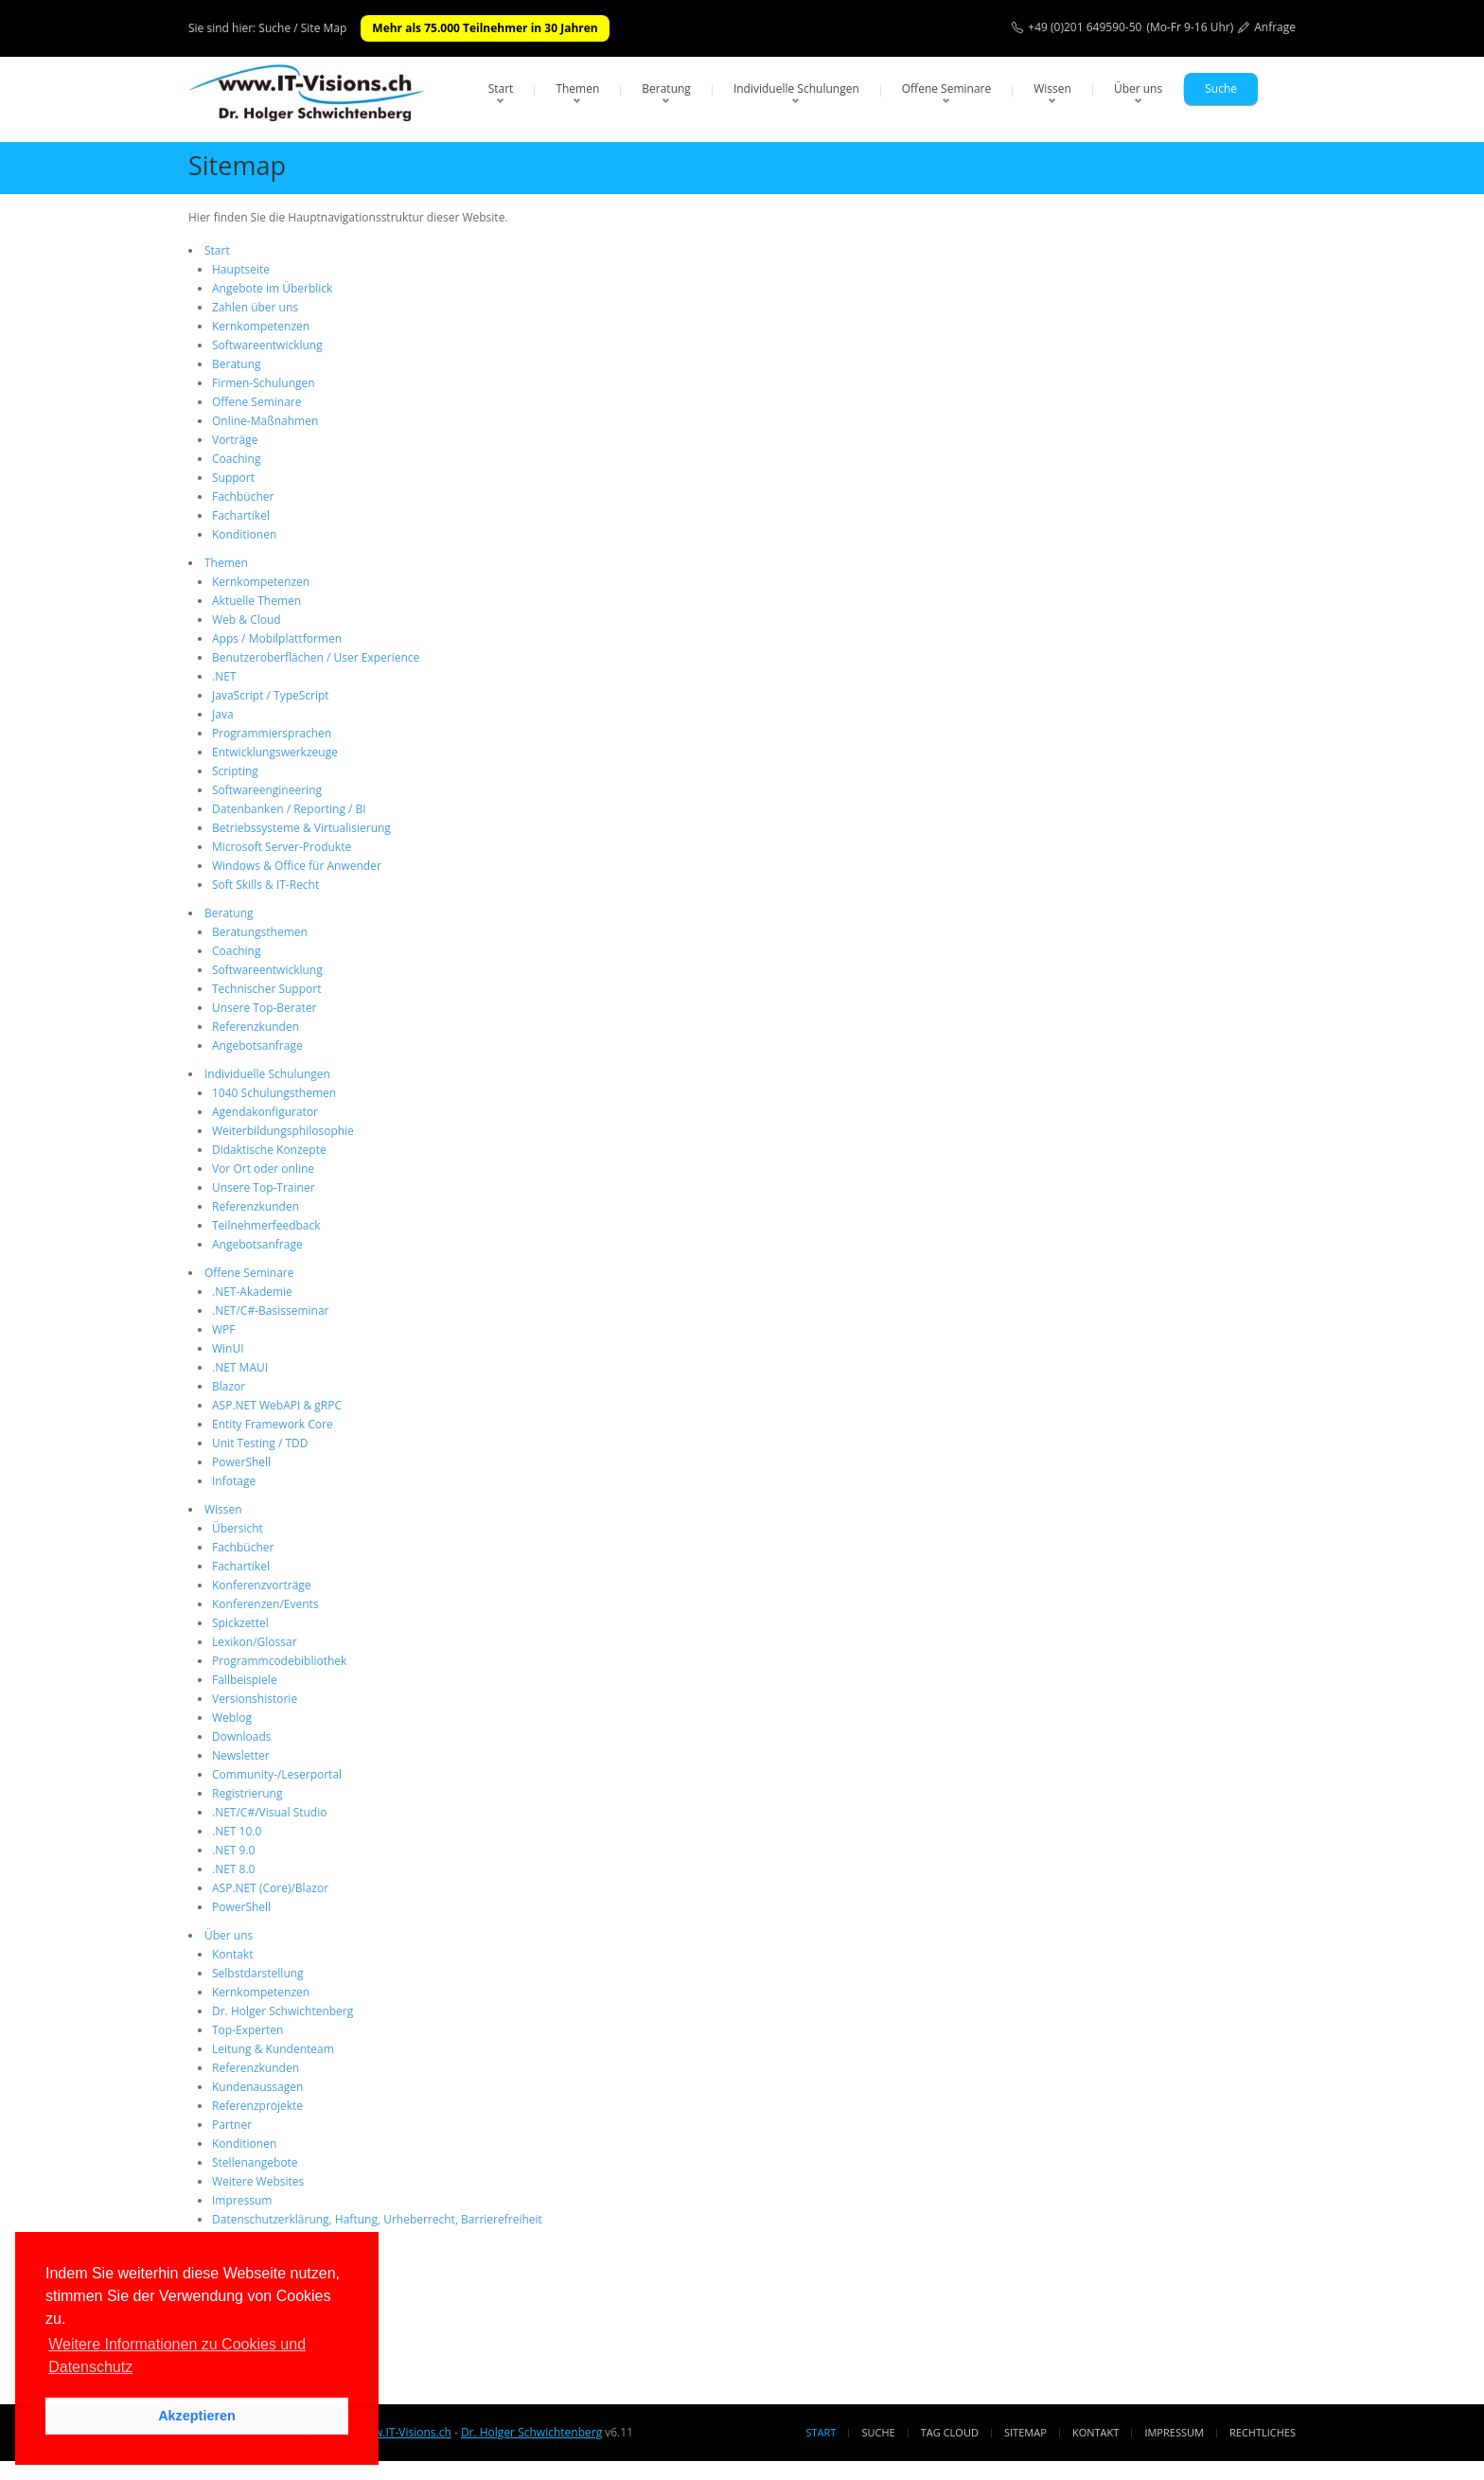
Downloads (242, 1736)
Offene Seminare (947, 88)
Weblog (232, 1717)
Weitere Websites (258, 2181)
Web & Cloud (246, 619)
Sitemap (1025, 2432)
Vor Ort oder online (263, 1168)
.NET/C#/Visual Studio (269, 1812)
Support (233, 477)
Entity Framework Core (272, 1424)
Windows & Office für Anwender (296, 866)
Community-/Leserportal (277, 1774)
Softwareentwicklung (267, 345)
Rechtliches (1262, 2432)
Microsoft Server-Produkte (281, 847)
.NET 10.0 (236, 1831)
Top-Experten (247, 2030)
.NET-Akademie (252, 1292)
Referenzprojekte (257, 2106)
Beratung (666, 88)
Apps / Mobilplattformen (277, 638)
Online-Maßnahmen (265, 421)
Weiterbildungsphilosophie (283, 1131)
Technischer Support (266, 989)
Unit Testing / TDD (260, 1443)
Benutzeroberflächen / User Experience (315, 657)
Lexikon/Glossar (254, 1642)
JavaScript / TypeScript (270, 695)
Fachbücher (243, 496)
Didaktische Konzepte (269, 1150)
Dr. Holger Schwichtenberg (282, 2011)
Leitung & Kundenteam (273, 2049)
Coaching (236, 459)
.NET (224, 676)
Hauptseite (241, 269)
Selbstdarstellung (258, 1973)
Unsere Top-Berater (264, 1008)
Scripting (235, 771)
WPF (224, 1329)
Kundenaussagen (257, 2087)
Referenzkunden (255, 1027)
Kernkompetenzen (260, 326)
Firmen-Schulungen (263, 383)
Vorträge (234, 440)
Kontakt (232, 1954)
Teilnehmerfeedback (266, 1225)
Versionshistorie (254, 1699)
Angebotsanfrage (257, 1045)
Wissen (1052, 88)
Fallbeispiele (244, 1680)
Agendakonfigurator (265, 1112)
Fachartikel (241, 515)
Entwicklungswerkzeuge (275, 752)
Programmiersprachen (271, 733)
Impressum (242, 2200)
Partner (232, 2125)
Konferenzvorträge (261, 1585)
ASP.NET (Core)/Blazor (270, 1888)
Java (223, 714)
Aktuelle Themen (256, 601)
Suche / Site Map (302, 28)
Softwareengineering (267, 790)
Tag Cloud (950, 2432)
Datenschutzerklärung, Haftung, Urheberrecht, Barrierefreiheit (377, 2219)
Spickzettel (240, 1623)
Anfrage (1275, 27)
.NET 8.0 (233, 1869)
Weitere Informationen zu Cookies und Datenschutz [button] (177, 2355)
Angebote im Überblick (272, 288)
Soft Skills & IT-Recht (265, 885)
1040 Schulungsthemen (274, 1093)
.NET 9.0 (233, 1850)
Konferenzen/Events (265, 1604)
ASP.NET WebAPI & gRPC (277, 1405)
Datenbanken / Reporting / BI (289, 809)
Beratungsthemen (260, 932)
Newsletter (241, 1755)
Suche (1221, 88)
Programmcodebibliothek (279, 1661)
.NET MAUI (240, 1367)
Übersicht (237, 1528)
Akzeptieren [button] (197, 2415)
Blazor (228, 1386)
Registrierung (247, 1793)
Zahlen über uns (255, 307)
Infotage (234, 1481)
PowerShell (241, 1462)
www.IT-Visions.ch (403, 2432)
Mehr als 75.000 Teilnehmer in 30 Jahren (484, 28)
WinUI (228, 1348)
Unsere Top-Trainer (263, 1187)
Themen (577, 88)
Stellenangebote (255, 2162)
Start (501, 88)
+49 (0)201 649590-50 (1084, 27)
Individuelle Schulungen (796, 88)
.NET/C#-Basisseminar (270, 1310)
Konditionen (244, 534)
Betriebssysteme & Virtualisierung (301, 828)
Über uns (1138, 88)
